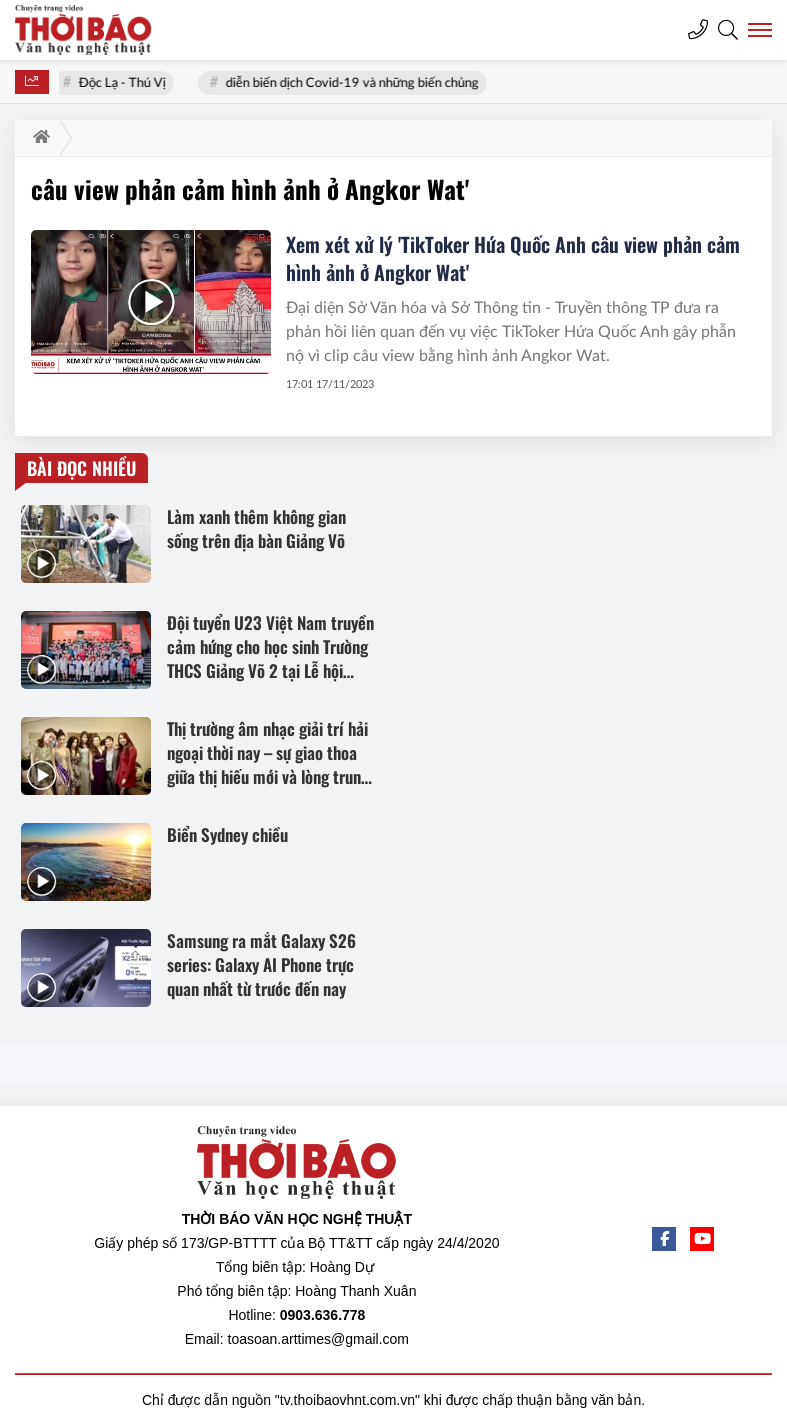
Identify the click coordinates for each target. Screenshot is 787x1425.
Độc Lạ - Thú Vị (123, 83)
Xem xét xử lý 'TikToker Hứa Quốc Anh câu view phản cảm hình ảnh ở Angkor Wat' (513, 258)
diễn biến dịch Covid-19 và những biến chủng (353, 83)
